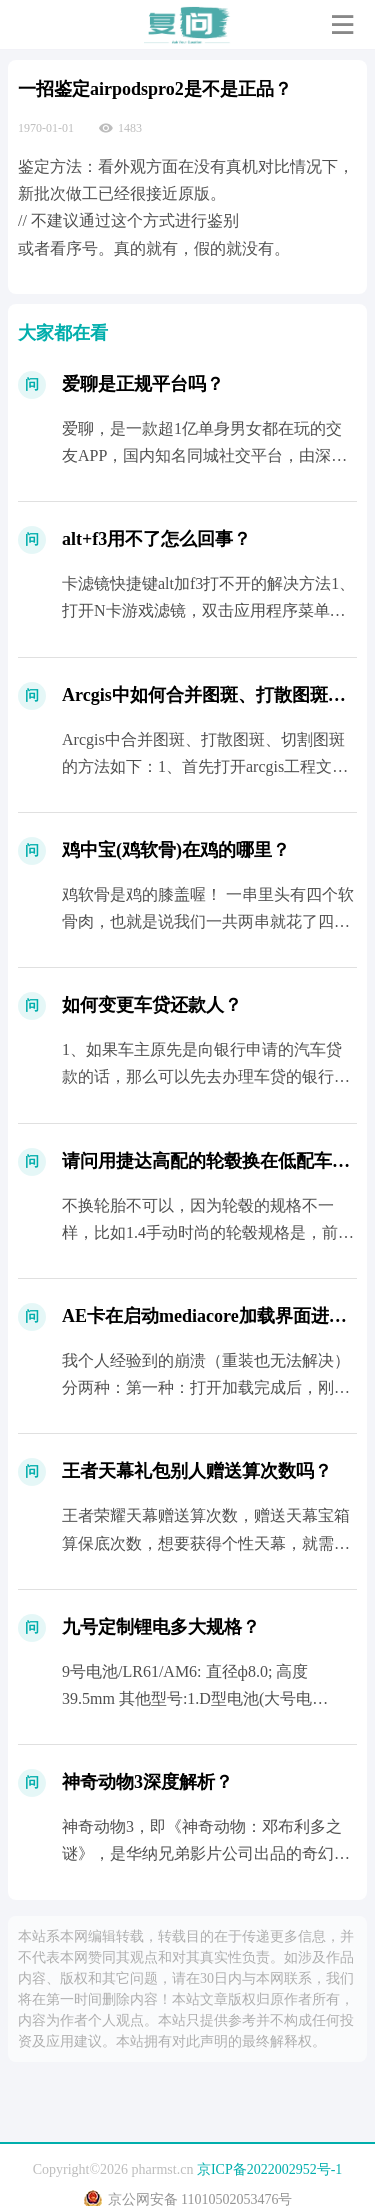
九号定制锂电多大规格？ (161, 1627)
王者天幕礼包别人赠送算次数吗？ (197, 1471)
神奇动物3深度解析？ (147, 1782)
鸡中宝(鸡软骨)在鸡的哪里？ (176, 850)
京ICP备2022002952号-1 (269, 2169)
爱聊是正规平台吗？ (143, 384)
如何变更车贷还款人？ (152, 1005)
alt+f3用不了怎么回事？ (156, 539)
